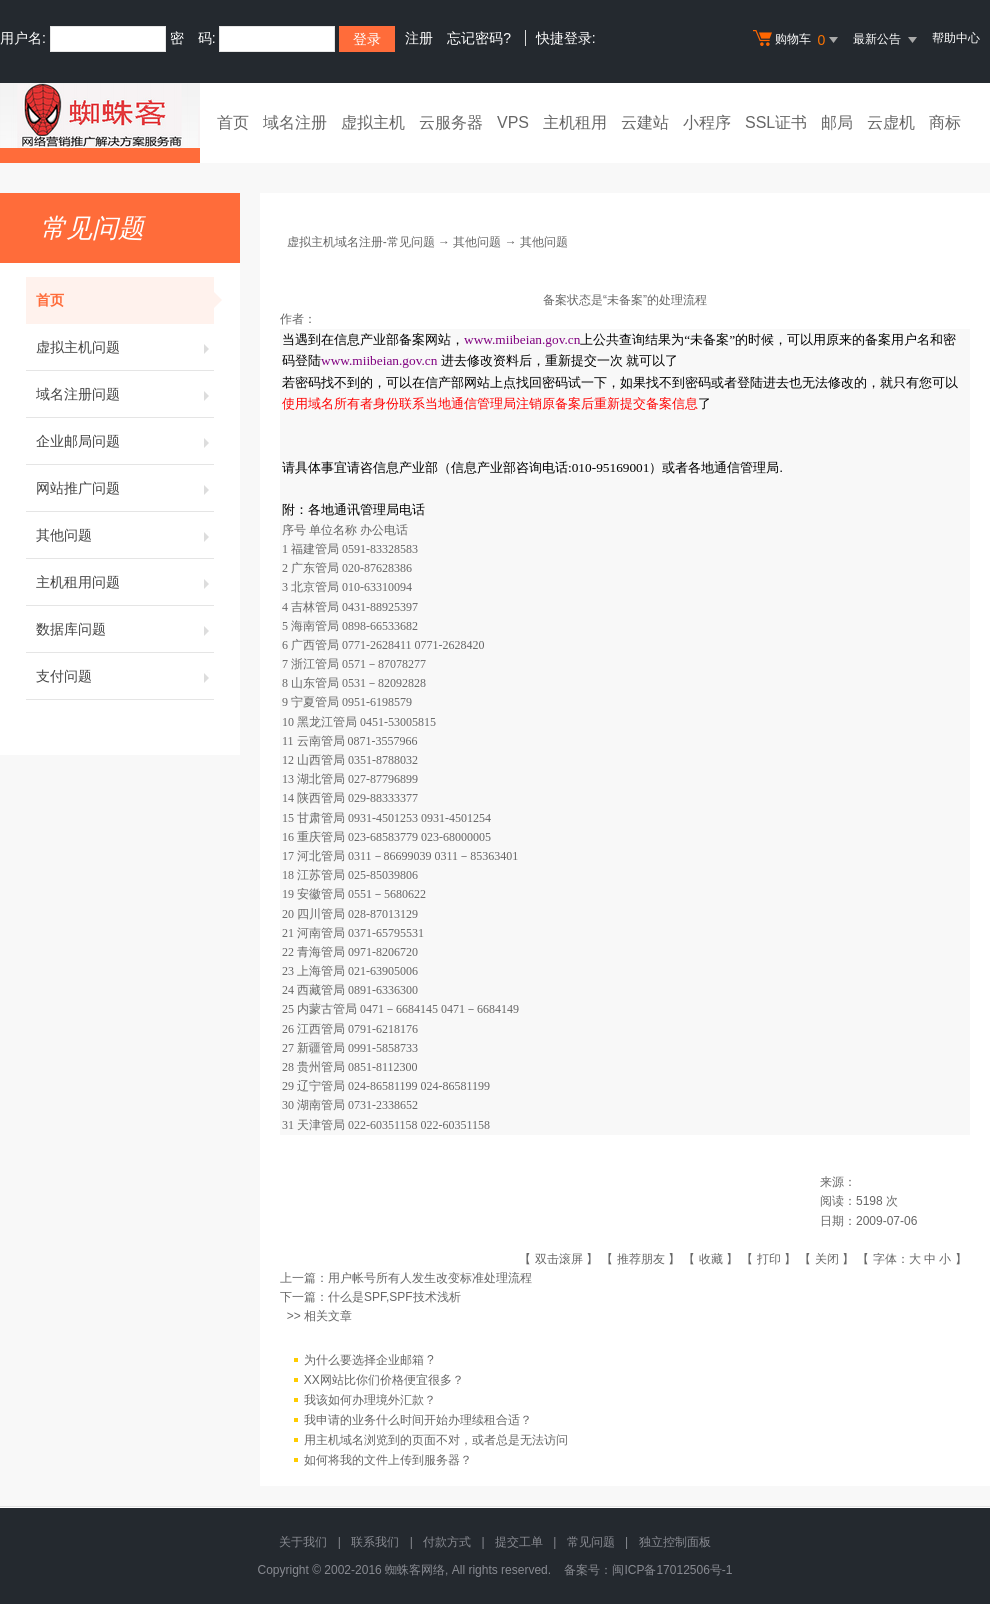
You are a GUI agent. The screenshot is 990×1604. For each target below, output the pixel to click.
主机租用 (575, 122)
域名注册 (295, 122)
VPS (513, 122)
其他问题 (125, 535)
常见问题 (591, 1542)
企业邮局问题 (125, 441)
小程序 (707, 122)
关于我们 (303, 1542)
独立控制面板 (675, 1542)
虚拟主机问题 (125, 347)
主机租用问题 (125, 582)
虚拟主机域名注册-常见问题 (361, 242)
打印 (769, 1259)
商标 (945, 122)
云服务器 (451, 122)
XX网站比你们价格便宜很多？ (384, 1380)
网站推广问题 (125, 488)
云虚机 (891, 122)
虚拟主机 (373, 122)
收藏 (711, 1259)
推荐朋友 (641, 1259)
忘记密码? (479, 38)
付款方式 (447, 1542)
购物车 (798, 40)
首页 (233, 122)
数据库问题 (125, 629)
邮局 (837, 122)
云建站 (645, 122)
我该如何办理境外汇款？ (370, 1400)
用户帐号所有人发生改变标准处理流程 (430, 1278)
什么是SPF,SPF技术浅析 (394, 1297)
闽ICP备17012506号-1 (672, 1570)
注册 (419, 38)
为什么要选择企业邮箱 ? (369, 1360)
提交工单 (519, 1542)
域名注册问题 (125, 394)
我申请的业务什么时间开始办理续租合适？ (418, 1420)
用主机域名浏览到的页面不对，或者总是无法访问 (436, 1440)
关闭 (827, 1259)
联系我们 (375, 1542)
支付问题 (125, 676)
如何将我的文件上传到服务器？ (388, 1460)
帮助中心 (956, 38)
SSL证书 (776, 122)
